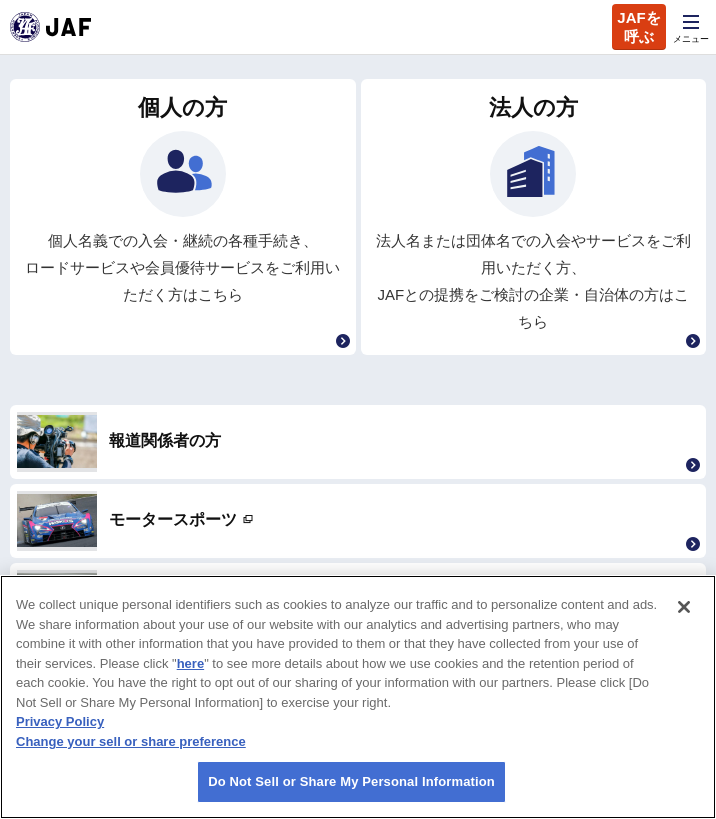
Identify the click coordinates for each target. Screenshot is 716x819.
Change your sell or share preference (131, 741)
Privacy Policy (60, 721)
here (190, 663)
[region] (358, 697)
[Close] (684, 607)
